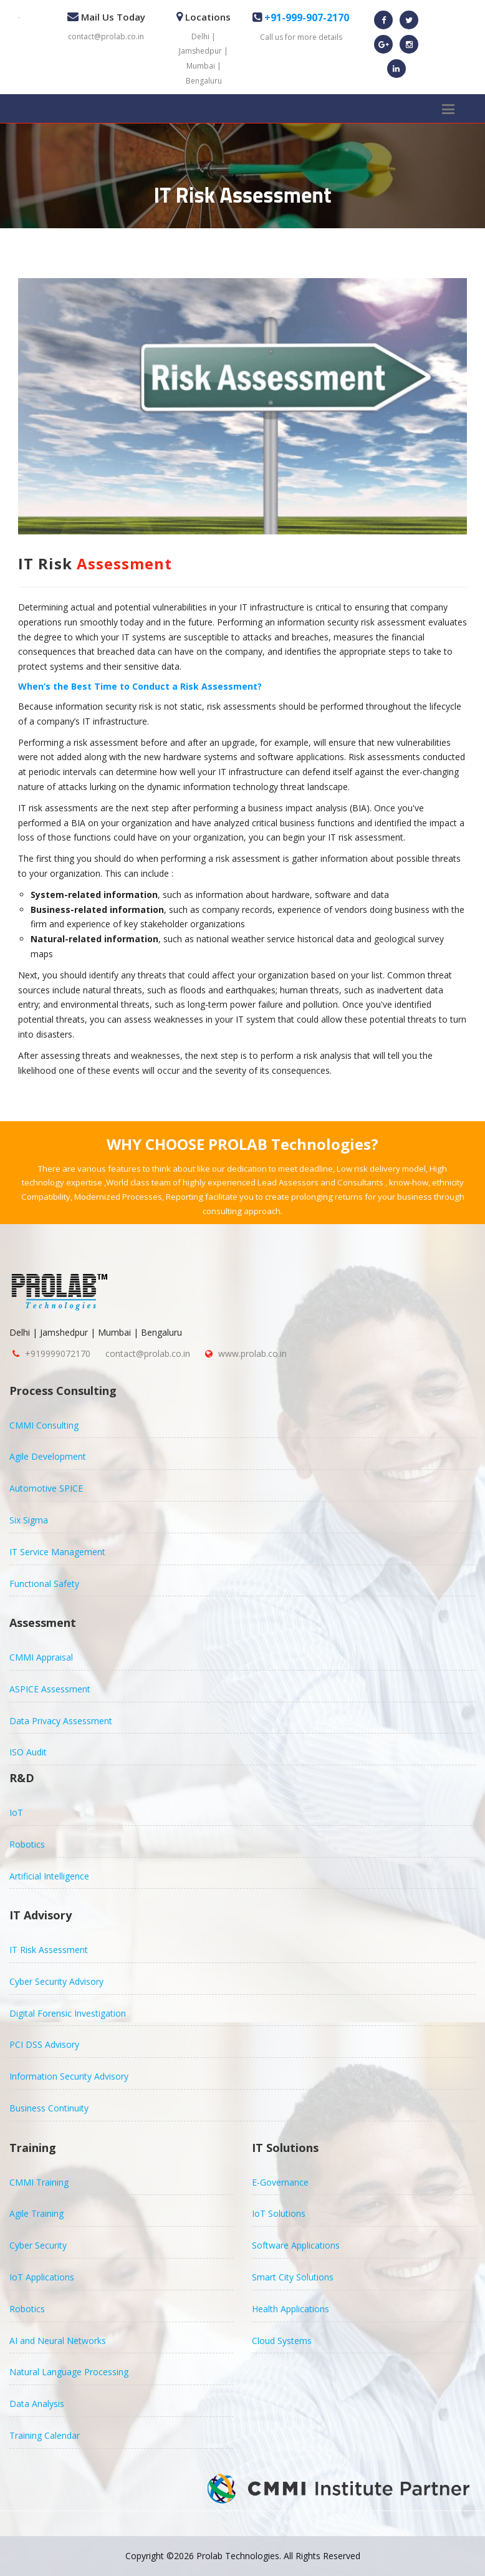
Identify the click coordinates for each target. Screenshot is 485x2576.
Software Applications (296, 2245)
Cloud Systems (282, 2341)
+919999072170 (57, 1353)
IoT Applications (41, 2277)
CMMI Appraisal (41, 1657)
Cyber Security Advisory (56, 1981)
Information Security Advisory (68, 2076)
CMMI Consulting (44, 1425)
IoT (16, 1812)
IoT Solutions (278, 2213)
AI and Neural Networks (57, 2341)
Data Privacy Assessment (60, 1721)
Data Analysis (36, 2404)
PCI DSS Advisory (44, 2044)
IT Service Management (57, 1552)
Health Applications (290, 2309)
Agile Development (47, 1456)
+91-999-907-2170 (305, 17)
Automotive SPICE (46, 1488)
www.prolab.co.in (252, 1353)
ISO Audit (28, 1752)
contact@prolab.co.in (106, 36)
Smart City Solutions (293, 2277)
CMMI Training (39, 2182)
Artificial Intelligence (49, 1876)
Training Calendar (44, 2435)
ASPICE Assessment (49, 1689)
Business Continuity (49, 2108)
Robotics (27, 1844)
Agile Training (36, 2213)
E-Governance (280, 2182)
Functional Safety (44, 1583)
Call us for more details (301, 37)
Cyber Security (38, 2245)
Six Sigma (28, 1520)
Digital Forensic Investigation (67, 2013)
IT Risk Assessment (48, 1950)
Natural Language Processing (68, 2372)
